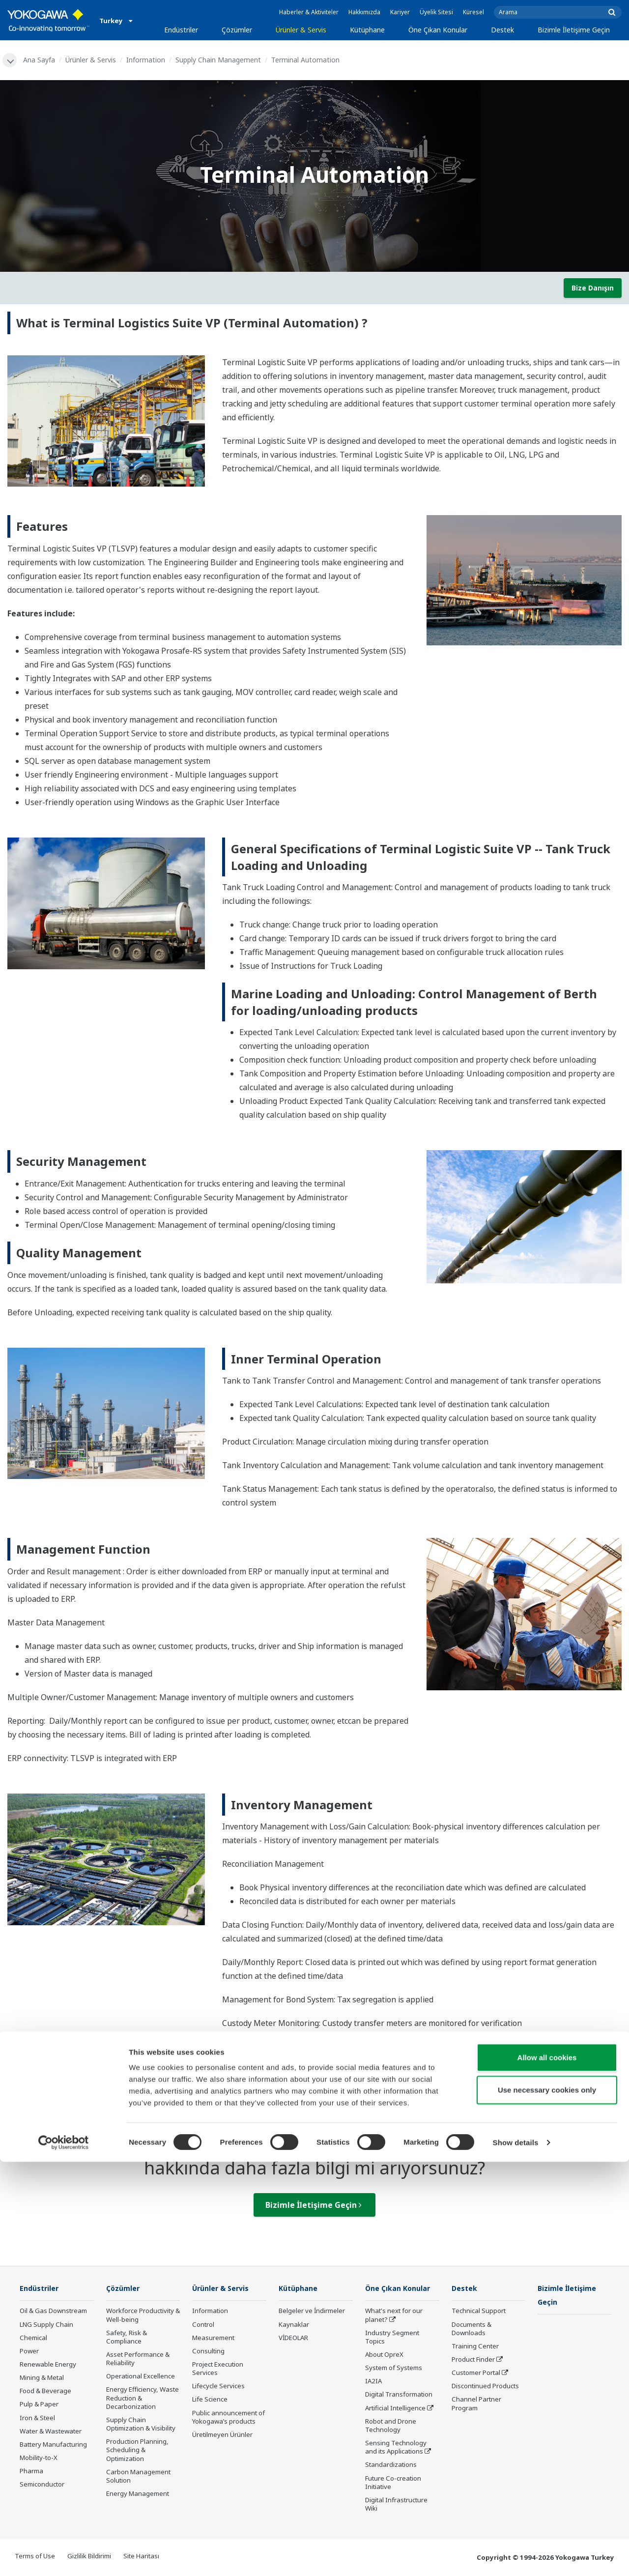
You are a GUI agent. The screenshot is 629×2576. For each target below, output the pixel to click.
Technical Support (479, 2312)
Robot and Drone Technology (390, 2426)
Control (203, 2325)
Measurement (213, 2338)
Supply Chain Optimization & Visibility (140, 2424)
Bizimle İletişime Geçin (574, 29)
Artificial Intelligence (395, 2408)
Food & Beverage (45, 2392)
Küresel (473, 12)
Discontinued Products (485, 2387)
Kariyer (400, 12)
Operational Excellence (140, 2377)
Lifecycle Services (218, 2387)
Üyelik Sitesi (436, 12)
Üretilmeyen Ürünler (222, 2435)
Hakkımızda (364, 12)
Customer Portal (476, 2373)
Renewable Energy (48, 2365)
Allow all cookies (547, 2471)
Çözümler (237, 29)
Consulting (208, 2351)
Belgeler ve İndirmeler (312, 2312)
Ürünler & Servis (301, 29)
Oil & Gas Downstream (53, 2312)
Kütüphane (367, 29)
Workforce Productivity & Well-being (143, 2316)
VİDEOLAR (293, 2338)
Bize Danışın (593, 288)
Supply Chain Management (219, 59)
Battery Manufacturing (53, 2445)
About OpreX (384, 2355)
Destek (502, 29)
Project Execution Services (217, 2369)
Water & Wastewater (51, 2432)
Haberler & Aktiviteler (309, 12)
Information (147, 59)
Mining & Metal (42, 2378)
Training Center (475, 2347)
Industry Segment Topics (392, 2337)
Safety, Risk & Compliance (126, 2337)
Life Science (210, 2400)
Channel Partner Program (476, 2404)
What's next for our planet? (394, 2316)
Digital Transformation (398, 2395)
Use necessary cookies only (547, 2504)
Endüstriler (181, 29)
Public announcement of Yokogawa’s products (228, 2418)
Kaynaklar (294, 2325)
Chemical (33, 2338)
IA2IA (373, 2382)
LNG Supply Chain (46, 2325)
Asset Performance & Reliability (138, 2359)
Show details (516, 2556)
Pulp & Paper (39, 2405)
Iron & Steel (37, 2418)
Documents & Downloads (471, 2329)
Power (29, 2351)
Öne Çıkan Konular (437, 29)
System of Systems (393, 2368)
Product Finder (473, 2360)
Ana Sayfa (41, 59)
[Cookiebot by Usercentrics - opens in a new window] (64, 2556)
